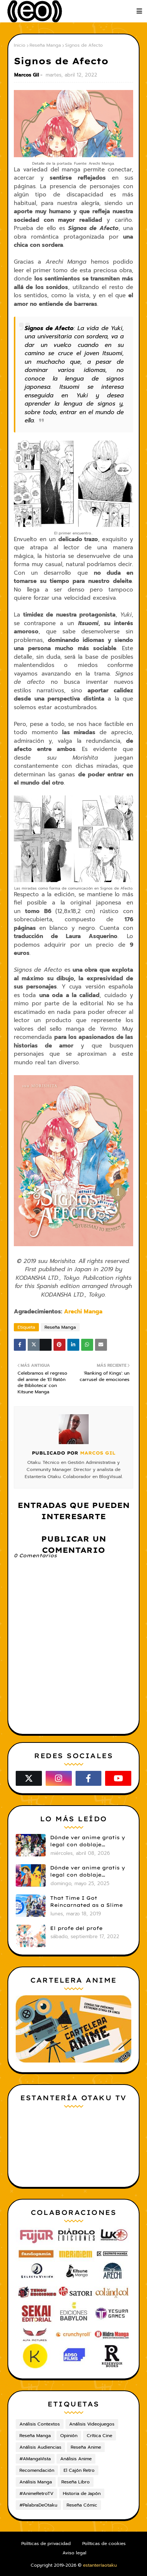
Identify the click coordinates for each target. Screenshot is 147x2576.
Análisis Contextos (39, 2424)
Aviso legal (74, 2552)
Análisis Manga (35, 2482)
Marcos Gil (26, 74)
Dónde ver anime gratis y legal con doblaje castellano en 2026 (87, 1841)
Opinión (68, 2435)
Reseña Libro (75, 2482)
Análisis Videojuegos (91, 2424)
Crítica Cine (99, 2435)
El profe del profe (76, 1928)
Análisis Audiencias (40, 2447)
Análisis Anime (76, 2458)
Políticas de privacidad (46, 2543)
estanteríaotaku (100, 2565)
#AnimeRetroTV (36, 2493)
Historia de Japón (82, 2493)
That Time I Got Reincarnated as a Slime (86, 1901)
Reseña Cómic (82, 2505)
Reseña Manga (45, 45)
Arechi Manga (83, 1311)
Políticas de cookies (104, 2543)
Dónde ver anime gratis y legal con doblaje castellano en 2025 (87, 1872)
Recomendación (36, 2470)
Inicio (19, 45)
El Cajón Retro (79, 2470)
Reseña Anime (86, 2447)
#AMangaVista (35, 2458)
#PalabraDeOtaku (38, 2505)
